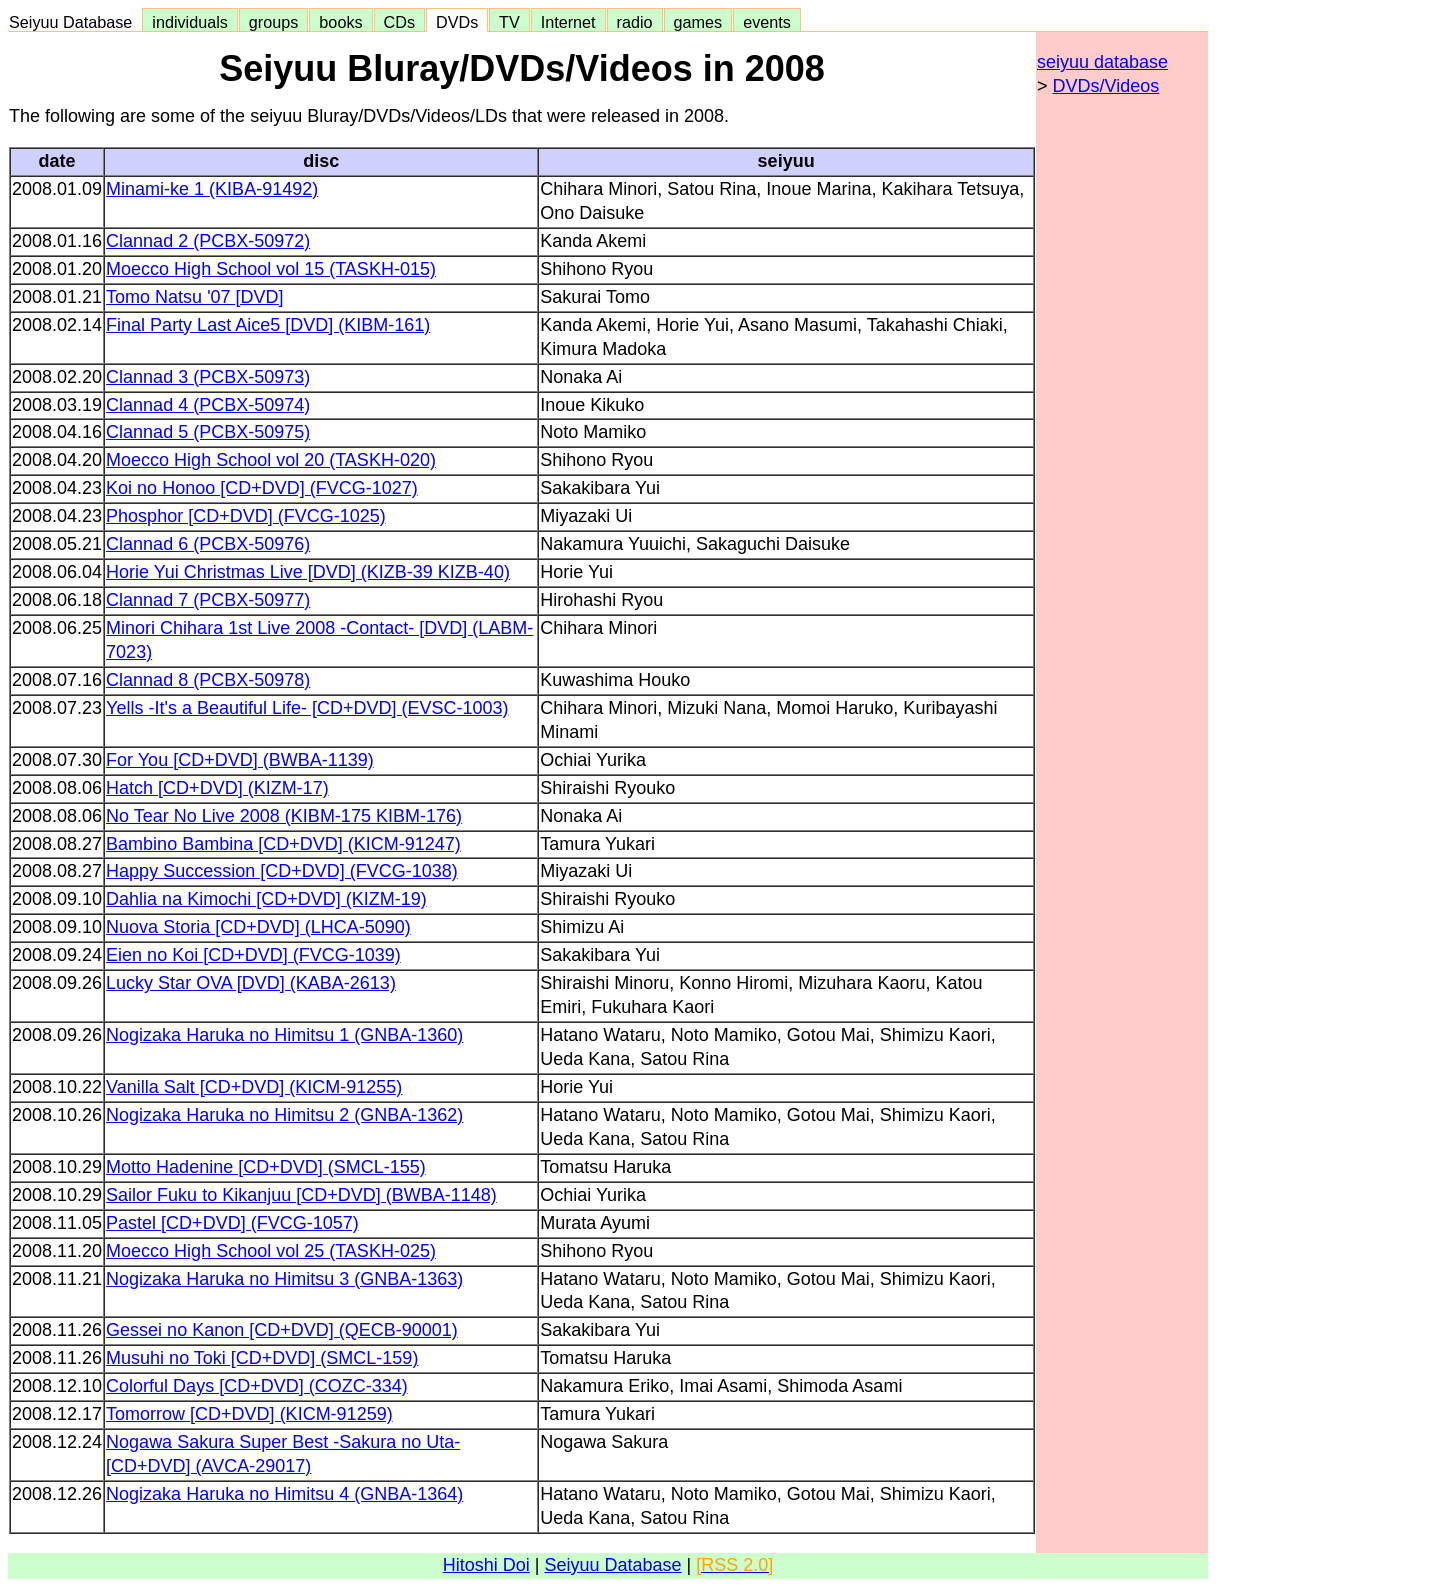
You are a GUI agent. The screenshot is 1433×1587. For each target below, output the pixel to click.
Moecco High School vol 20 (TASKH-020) (271, 460)
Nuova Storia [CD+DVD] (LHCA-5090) (258, 927)
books (340, 22)
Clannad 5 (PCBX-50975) (208, 432)
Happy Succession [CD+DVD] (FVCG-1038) (282, 871)
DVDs (457, 22)
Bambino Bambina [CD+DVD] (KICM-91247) (283, 844)
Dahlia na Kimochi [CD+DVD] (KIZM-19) (266, 899)
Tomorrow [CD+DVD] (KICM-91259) (249, 1414)
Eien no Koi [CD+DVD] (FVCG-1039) (253, 955)
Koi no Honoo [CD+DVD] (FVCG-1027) (262, 488)
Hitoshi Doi (486, 1565)
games (698, 22)
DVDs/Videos (1106, 86)
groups (274, 22)
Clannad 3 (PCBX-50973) (208, 377)
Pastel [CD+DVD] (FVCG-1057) (232, 1223)
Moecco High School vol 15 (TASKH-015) (271, 269)
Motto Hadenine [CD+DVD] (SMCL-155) (266, 1167)
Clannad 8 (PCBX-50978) (208, 680)
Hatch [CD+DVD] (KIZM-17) (217, 788)
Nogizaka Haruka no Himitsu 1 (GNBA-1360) (284, 1035)
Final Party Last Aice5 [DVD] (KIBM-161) (268, 325)
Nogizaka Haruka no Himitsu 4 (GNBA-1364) (284, 1494)
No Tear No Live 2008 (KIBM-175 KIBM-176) (284, 816)
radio (635, 22)
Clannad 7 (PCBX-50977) (208, 600)
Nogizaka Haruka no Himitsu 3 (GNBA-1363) (284, 1279)
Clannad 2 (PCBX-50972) (208, 241)
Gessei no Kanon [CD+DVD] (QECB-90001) (282, 1330)
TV (509, 22)
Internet (568, 22)
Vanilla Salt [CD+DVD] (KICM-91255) (254, 1087)
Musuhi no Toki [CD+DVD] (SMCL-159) (262, 1358)
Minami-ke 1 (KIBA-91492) (212, 189)
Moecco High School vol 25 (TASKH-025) (271, 1251)
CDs (399, 22)
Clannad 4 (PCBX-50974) (208, 405)
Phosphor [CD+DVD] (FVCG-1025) (246, 516)
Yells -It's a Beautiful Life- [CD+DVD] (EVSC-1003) (307, 708)
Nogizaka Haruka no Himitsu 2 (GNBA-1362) (284, 1115)
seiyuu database (1102, 62)
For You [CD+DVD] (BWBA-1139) (240, 760)
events (767, 22)
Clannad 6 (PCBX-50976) (208, 544)
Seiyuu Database (75, 22)
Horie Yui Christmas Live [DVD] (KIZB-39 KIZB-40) (308, 572)
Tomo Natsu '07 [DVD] (195, 297)
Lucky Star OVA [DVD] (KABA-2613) (251, 983)
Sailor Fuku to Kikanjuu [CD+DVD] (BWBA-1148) (301, 1195)
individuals (190, 22)
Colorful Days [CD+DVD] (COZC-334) (257, 1386)
